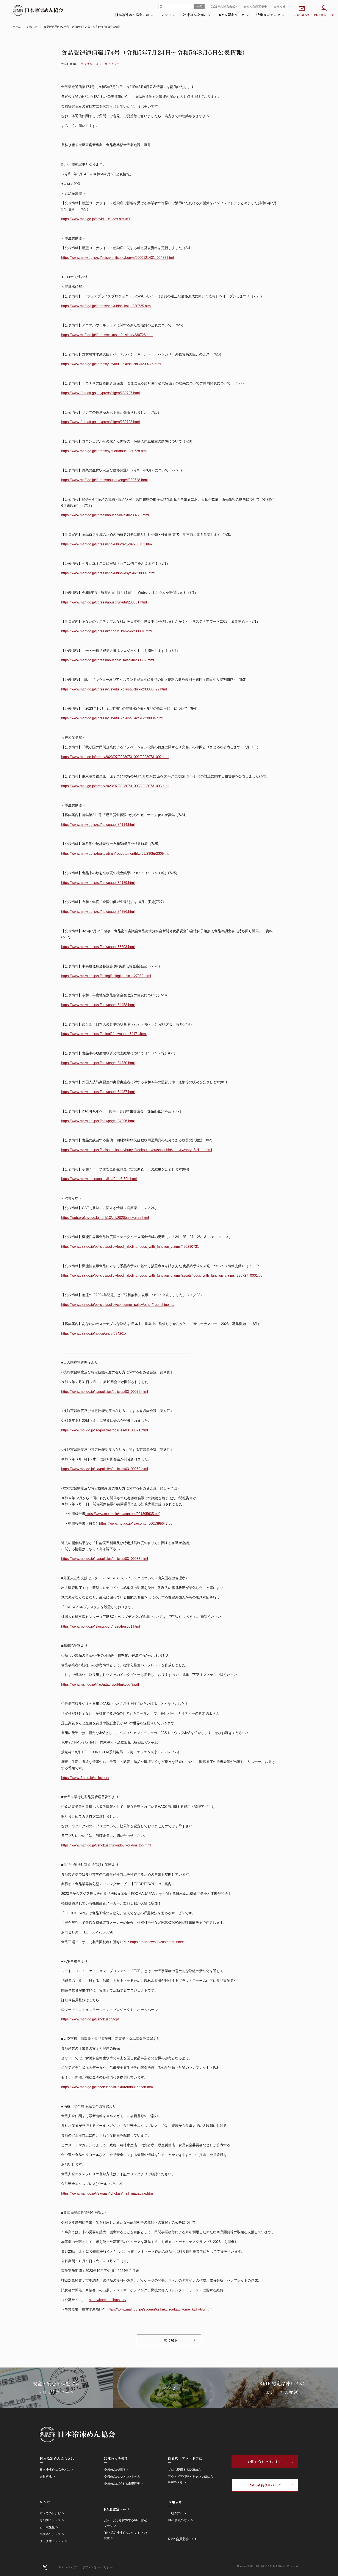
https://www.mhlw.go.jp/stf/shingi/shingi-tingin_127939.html (106, 976)
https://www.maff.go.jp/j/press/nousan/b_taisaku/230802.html (107, 660)
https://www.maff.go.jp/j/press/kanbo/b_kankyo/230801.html (106, 631)
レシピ (166, 14)
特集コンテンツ (268, 14)
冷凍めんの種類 (114, 2469)
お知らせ (280, 6)
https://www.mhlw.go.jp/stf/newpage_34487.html (98, 1092)
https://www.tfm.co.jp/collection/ (85, 1778)
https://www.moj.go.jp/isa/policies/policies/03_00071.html (104, 1430)
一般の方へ (175, 2513)
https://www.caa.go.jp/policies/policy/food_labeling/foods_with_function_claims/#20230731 (130, 1246)
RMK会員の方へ (179, 2520)
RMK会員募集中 (255, 6)
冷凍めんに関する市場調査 (122, 2483)
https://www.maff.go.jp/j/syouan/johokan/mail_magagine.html (107, 2193)
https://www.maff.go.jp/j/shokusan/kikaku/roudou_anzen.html (107, 2087)
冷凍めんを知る (195, 14)
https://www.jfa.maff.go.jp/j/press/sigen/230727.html (100, 393)
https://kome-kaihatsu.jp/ (107, 2300)
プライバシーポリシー (98, 2567)
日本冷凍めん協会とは (132, 14)
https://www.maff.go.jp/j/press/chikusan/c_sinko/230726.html (107, 335)
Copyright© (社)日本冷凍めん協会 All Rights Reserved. (267, 2566)
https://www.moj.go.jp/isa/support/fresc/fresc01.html (100, 1626)
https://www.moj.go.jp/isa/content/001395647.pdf (136, 1523)
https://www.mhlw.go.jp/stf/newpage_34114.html (98, 824)
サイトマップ (68, 2567)
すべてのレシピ (50, 2513)
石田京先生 (47, 2527)
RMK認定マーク (232, 14)
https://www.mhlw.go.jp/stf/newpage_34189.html (98, 882)
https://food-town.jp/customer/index (157, 1942)
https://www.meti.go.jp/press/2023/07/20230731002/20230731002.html (115, 757)
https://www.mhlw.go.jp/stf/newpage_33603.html (98, 947)
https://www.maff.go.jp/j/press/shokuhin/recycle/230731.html (107, 544)
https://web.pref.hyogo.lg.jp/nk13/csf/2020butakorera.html (105, 1217)
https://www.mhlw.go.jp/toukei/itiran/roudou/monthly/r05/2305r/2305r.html (116, 853)
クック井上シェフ (52, 2541)
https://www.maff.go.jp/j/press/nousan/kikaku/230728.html (105, 515)
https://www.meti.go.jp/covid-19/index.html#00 (96, 219)
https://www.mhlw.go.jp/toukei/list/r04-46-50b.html (99, 1179)
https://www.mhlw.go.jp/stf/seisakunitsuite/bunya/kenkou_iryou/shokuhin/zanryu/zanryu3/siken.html (136, 1150)
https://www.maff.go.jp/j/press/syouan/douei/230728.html (104, 451)
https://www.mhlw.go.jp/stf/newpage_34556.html (98, 1121)
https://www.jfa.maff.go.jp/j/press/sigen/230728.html (100, 422)
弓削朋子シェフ (50, 2520)
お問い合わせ (302, 10)
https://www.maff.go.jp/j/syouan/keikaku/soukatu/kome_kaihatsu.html (159, 2309)
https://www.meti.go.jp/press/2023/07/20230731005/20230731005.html (115, 786)
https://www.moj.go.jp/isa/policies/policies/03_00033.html (104, 1558)
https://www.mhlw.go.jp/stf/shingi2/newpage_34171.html (104, 1034)
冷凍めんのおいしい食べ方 (122, 2476)
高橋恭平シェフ (50, 2534)
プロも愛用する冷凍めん (184, 2469)
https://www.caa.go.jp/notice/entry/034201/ (93, 1333)
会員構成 (46, 2476)
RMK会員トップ (324, 10)
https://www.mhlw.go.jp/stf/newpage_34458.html (98, 1005)
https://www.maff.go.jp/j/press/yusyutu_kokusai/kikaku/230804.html (112, 718)
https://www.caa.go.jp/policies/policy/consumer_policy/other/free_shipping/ (117, 1304)
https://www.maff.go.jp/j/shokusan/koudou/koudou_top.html (106, 1845)
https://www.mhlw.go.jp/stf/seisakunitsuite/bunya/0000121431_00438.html (117, 257)
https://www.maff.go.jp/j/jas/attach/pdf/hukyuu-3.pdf (100, 1684)
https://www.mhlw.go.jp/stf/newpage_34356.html (98, 911)
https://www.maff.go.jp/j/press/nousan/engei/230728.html (104, 480)
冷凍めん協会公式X (224, 6)
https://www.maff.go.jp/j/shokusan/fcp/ (90, 2019)
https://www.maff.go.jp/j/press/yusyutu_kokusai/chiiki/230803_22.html (114, 689)
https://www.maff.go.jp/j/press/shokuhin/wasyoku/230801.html (108, 573)
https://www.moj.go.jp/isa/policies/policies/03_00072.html (104, 1391)
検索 (199, 6)
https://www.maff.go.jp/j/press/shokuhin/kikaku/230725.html (106, 306)
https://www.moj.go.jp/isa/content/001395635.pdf (122, 1514)
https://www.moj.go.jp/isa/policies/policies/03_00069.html (104, 1469)
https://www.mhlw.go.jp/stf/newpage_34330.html (98, 1063)
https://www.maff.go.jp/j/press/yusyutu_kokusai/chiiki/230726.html (111, 364)
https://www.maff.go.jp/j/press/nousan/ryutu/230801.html (104, 602)
